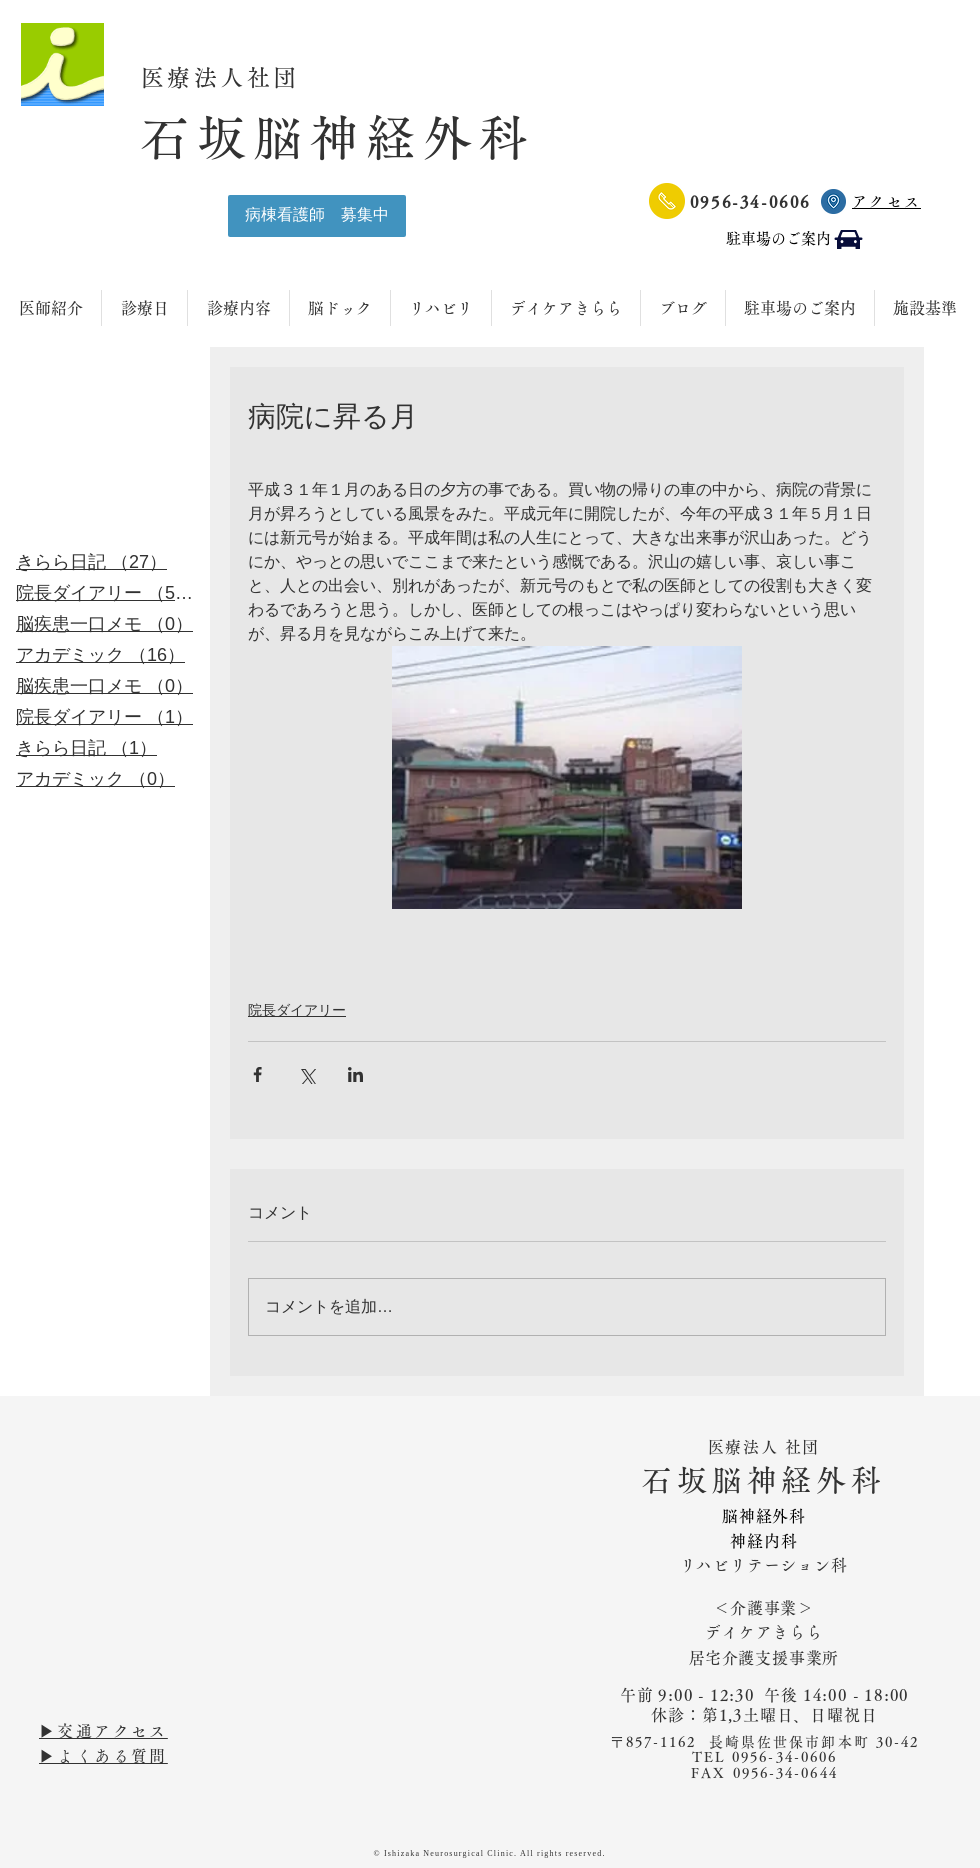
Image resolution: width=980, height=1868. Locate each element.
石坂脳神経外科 (338, 137)
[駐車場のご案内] (795, 239)
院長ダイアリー (297, 1010)
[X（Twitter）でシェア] (306, 1074)
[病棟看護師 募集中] (317, 216)
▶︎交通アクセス (103, 1731)
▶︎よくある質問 (103, 1756)
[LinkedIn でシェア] (355, 1074)
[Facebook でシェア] (257, 1074)
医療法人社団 (234, 77)
